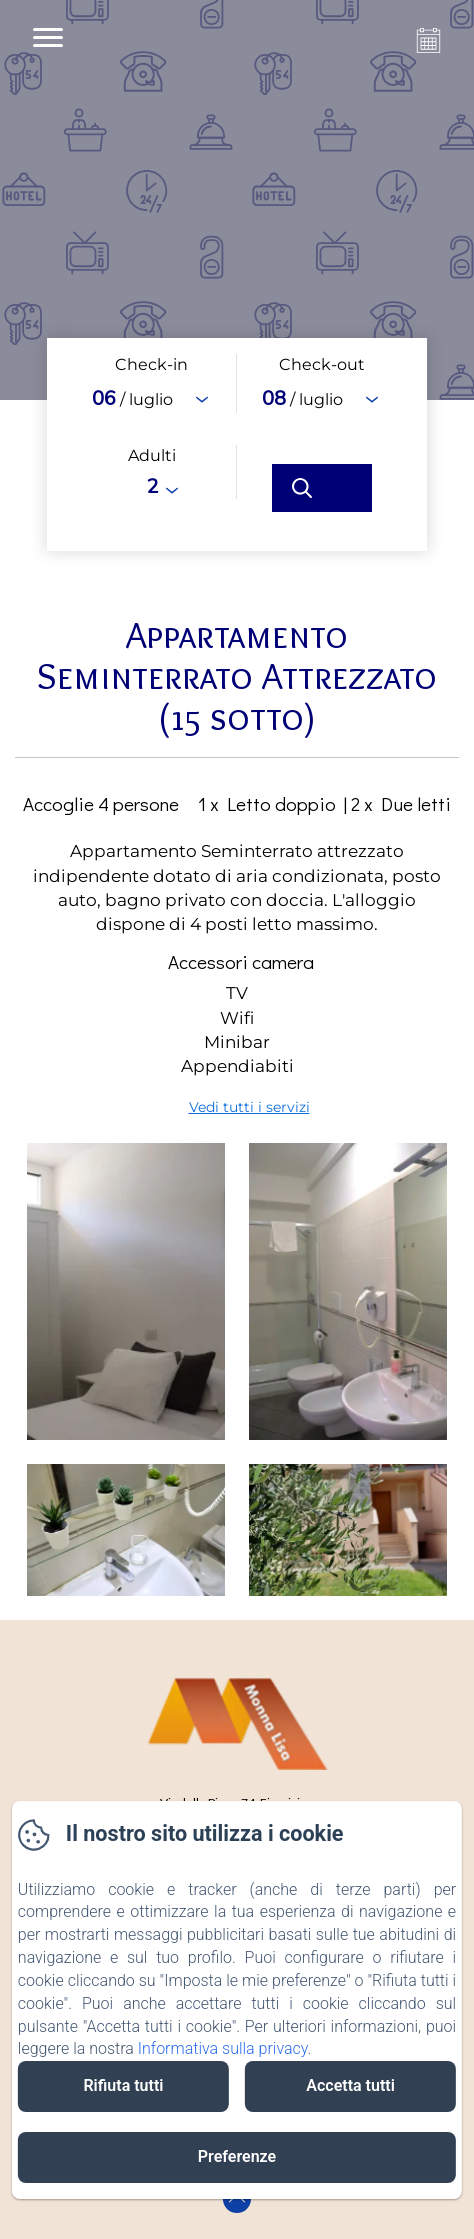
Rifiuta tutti (123, 2085)
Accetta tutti (350, 2085)
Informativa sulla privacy (223, 2048)
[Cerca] (322, 488)
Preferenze (237, 2156)
